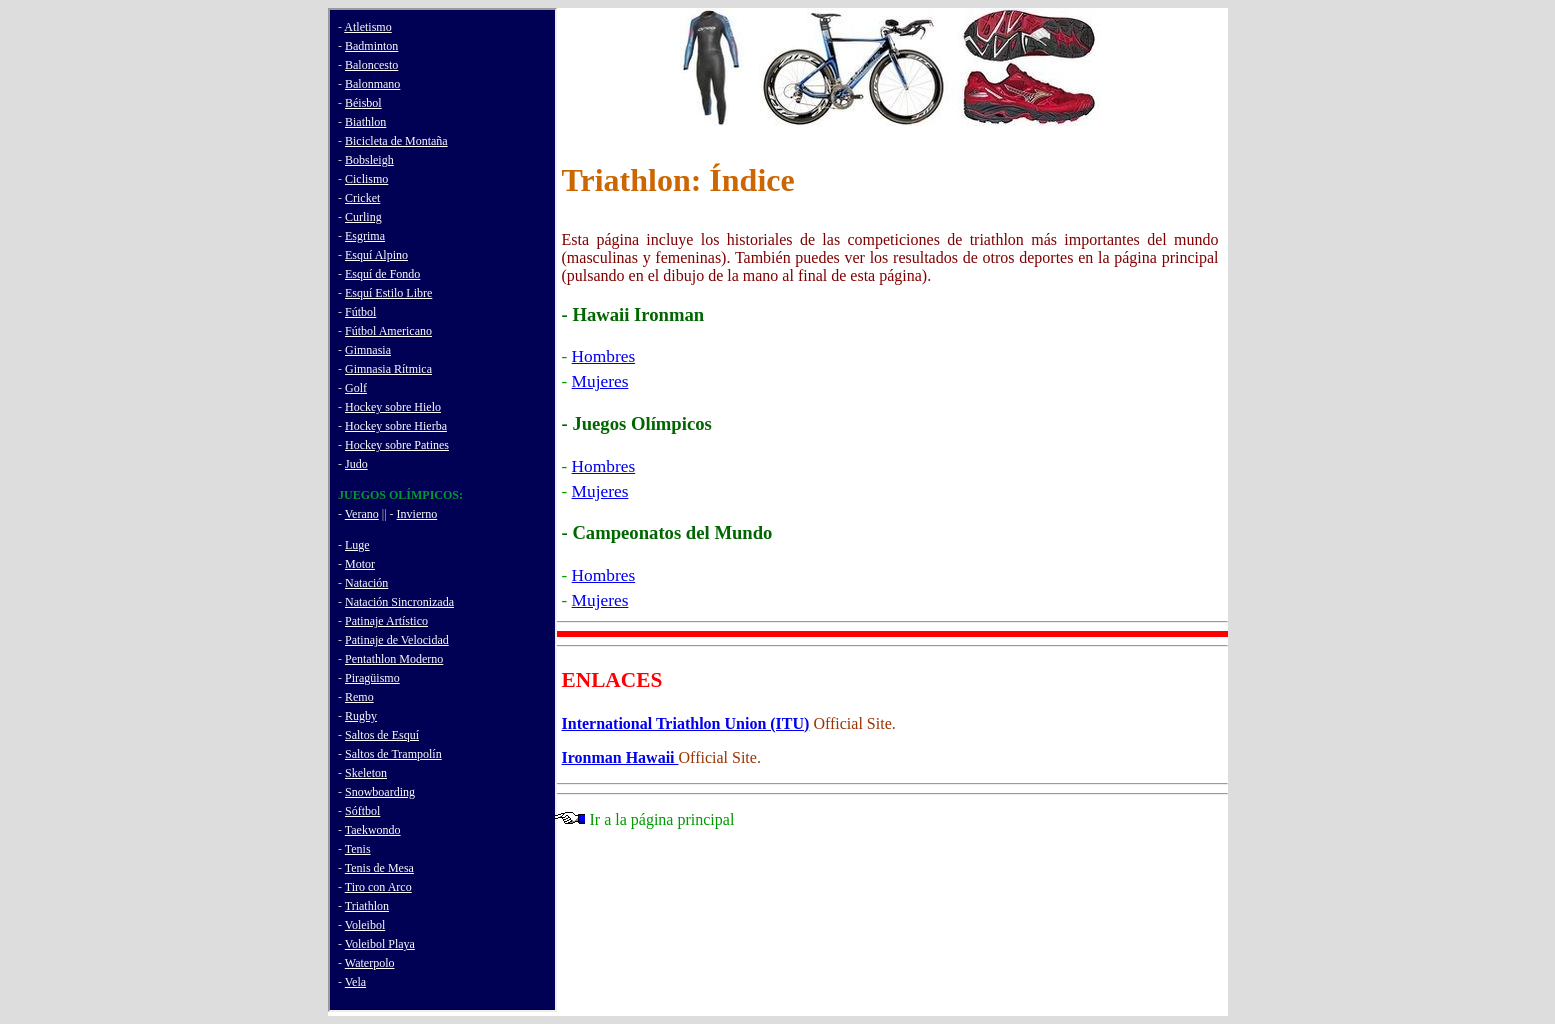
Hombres (604, 356)
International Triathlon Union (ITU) (686, 723)
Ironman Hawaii (620, 757)
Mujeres (600, 381)
